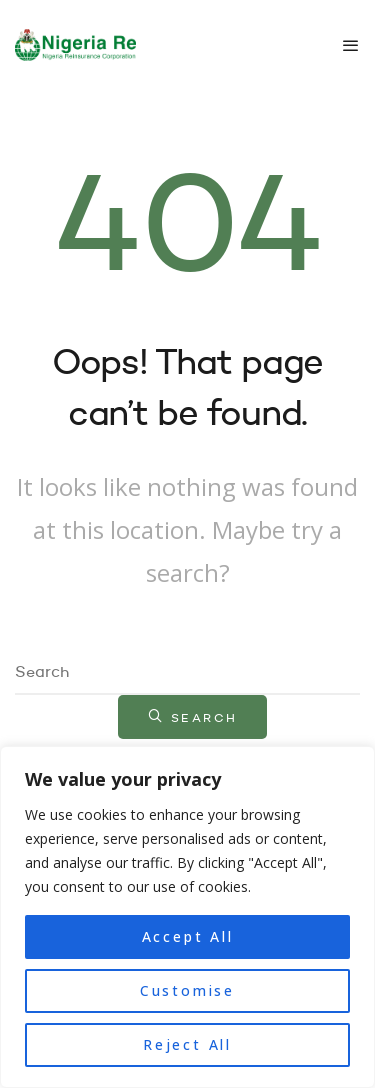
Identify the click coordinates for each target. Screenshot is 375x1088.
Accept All (188, 936)
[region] (187, 917)
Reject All (187, 1044)
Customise (187, 990)
